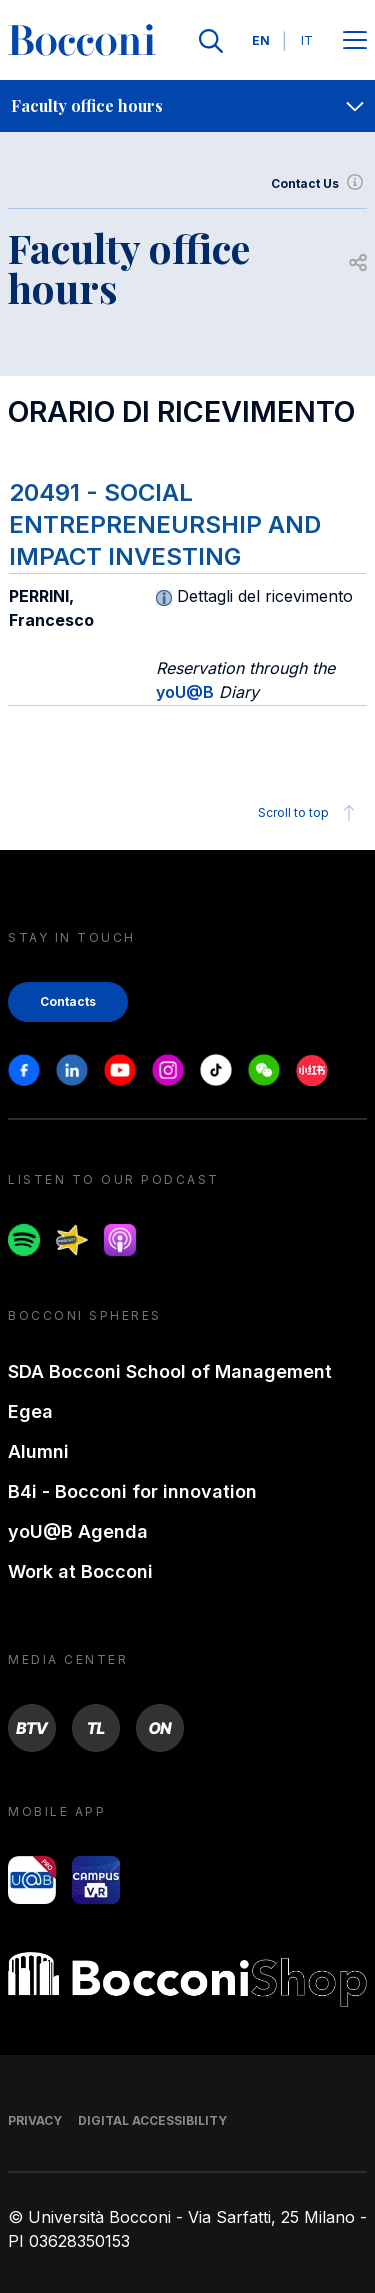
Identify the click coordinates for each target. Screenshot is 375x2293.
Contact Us (319, 184)
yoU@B (185, 692)
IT (307, 40)
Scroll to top (309, 813)
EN (261, 40)
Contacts (68, 1001)
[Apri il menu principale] (355, 41)
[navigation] (187, 106)
